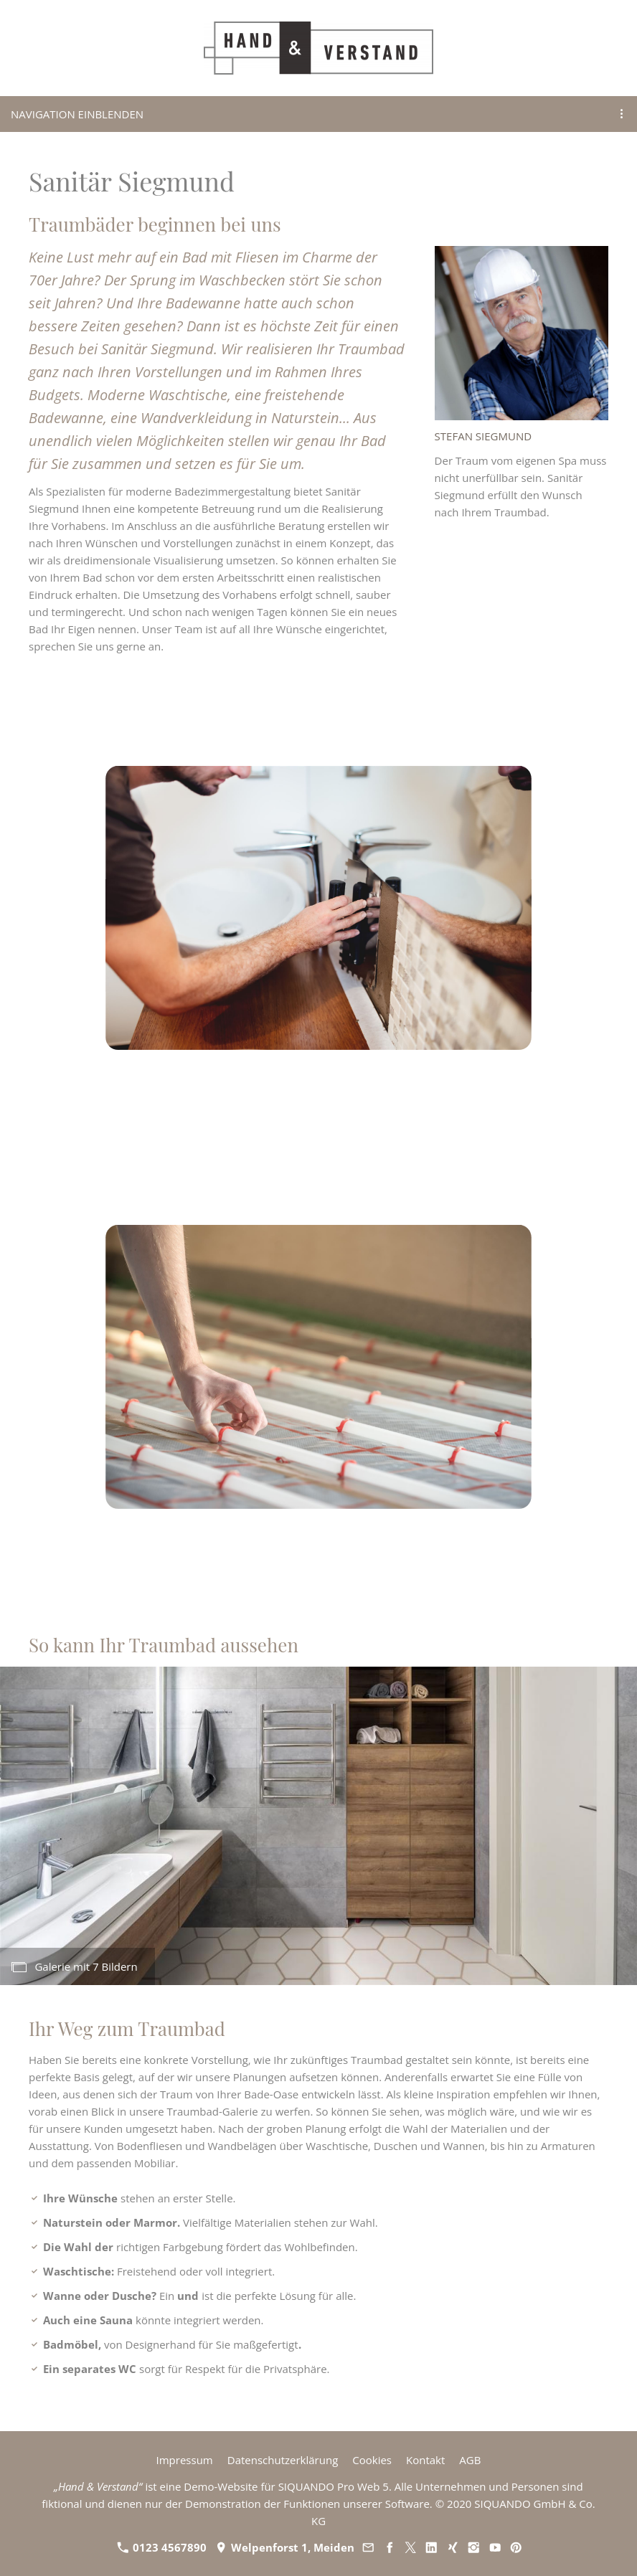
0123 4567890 (162, 2547)
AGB (470, 2460)
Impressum (184, 2460)
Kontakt (425, 2460)
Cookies (372, 2460)
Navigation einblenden (77, 114)
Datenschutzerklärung (283, 2460)
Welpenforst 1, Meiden (284, 2547)
